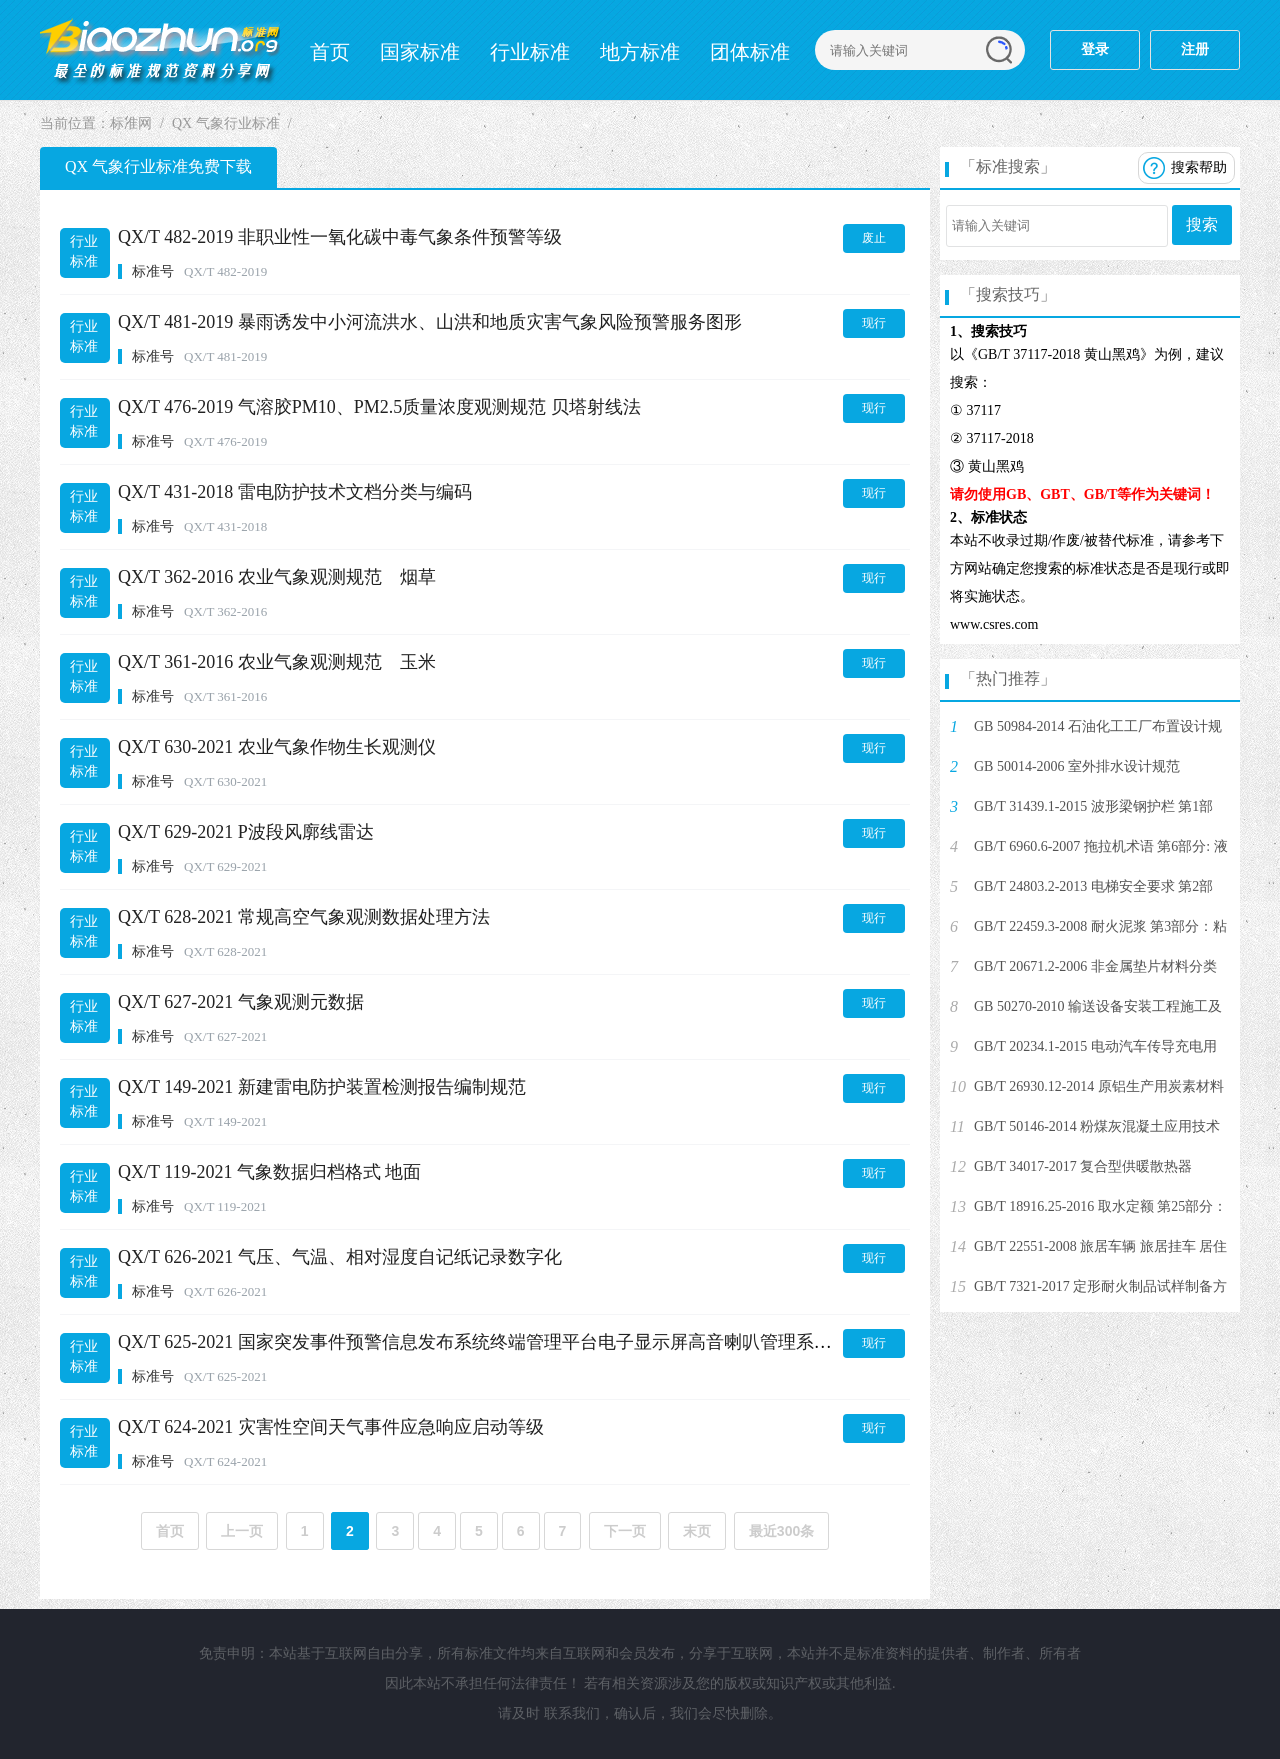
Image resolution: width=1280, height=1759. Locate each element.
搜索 (1202, 224)
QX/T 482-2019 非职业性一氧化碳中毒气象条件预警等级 (340, 237)
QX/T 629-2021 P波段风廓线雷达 (246, 832)
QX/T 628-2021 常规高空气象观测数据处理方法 (304, 917)
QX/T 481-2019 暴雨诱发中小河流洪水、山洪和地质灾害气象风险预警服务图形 (430, 322)
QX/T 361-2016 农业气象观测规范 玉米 (277, 662)
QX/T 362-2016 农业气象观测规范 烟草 (277, 577)
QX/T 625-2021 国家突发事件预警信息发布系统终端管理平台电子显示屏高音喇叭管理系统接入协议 (511, 1342)
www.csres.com (994, 624)
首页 (330, 52)
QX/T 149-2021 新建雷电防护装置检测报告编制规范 (322, 1087)
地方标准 (640, 52)
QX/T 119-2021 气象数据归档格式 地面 (270, 1172)
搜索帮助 (1199, 167)
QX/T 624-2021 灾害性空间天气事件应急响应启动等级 (331, 1427)
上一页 (242, 1531)
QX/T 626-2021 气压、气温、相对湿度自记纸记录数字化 (340, 1257)
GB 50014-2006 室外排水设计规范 (1077, 766)
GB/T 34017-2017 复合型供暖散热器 (1083, 1166)
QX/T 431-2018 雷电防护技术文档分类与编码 (295, 492)
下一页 (625, 1531)
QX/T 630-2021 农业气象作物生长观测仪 (277, 747)
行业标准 (530, 52)
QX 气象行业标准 (226, 123)
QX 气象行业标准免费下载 (158, 166)
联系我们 (572, 1713)
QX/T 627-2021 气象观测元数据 (241, 1002)
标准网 (160, 50)
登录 (1095, 49)
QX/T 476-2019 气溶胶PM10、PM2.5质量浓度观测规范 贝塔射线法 (379, 407)
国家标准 (420, 52)
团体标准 (750, 52)
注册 (1195, 49)
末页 (697, 1531)
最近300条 (781, 1531)
